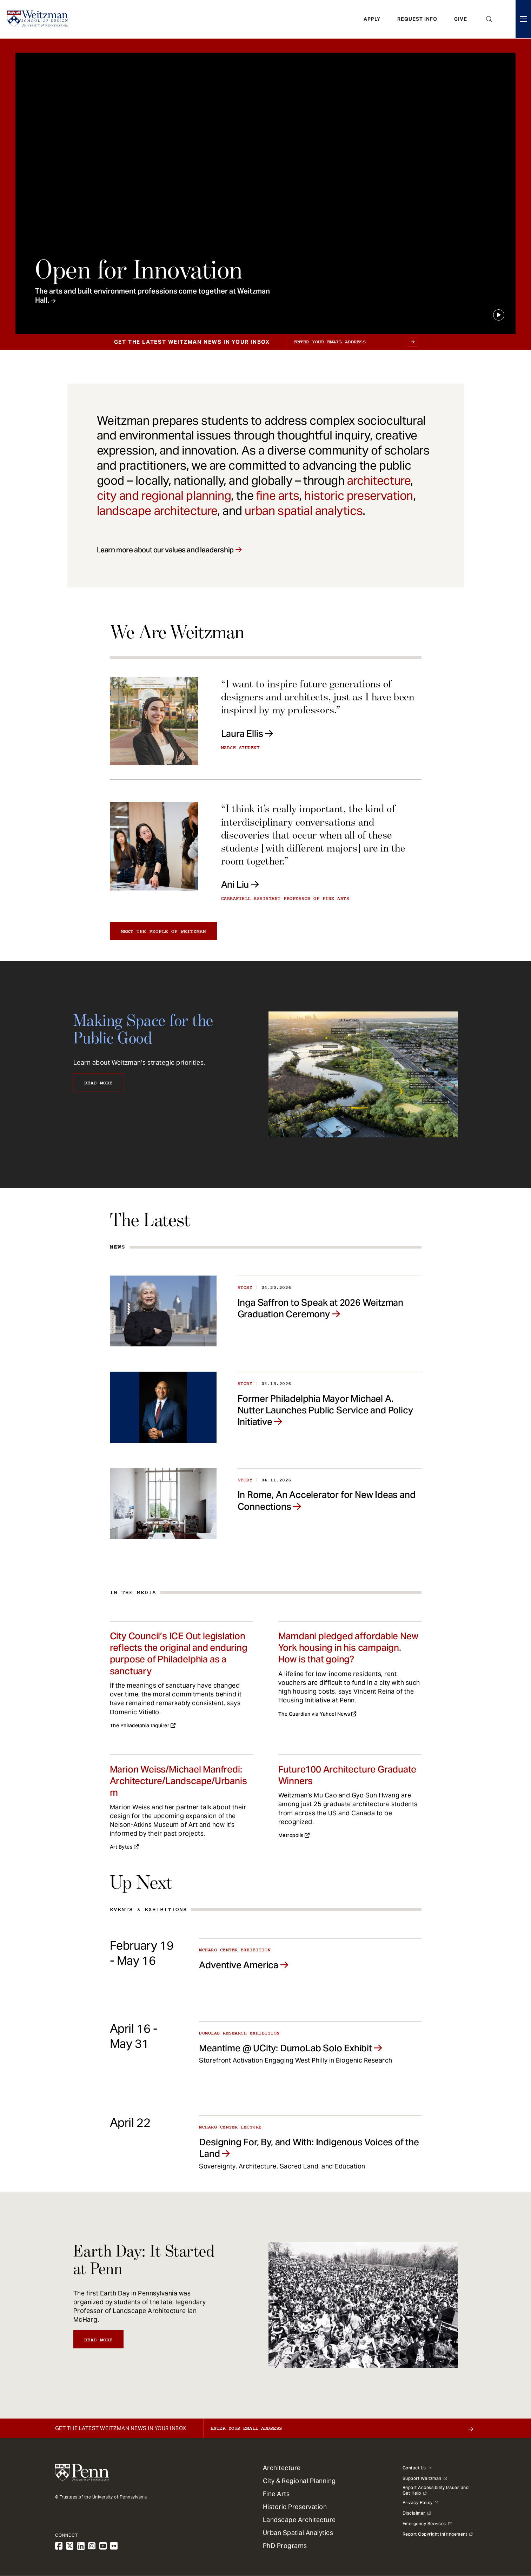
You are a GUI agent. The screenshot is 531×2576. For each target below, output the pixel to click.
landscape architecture (157, 510)
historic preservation (358, 495)
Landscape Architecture (299, 2520)
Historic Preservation (295, 2507)
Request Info (417, 19)
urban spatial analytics (304, 510)
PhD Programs (285, 2546)
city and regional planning (164, 495)
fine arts (277, 495)
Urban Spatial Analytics (298, 2533)
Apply (372, 19)
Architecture (282, 2468)
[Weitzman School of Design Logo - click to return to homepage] (37, 19)
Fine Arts (276, 2494)
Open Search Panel (489, 19)
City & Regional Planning (299, 2481)
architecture (378, 480)
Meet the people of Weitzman (163, 931)
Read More (98, 1083)
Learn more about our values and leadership (165, 549)
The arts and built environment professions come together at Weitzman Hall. (152, 296)
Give (460, 19)
